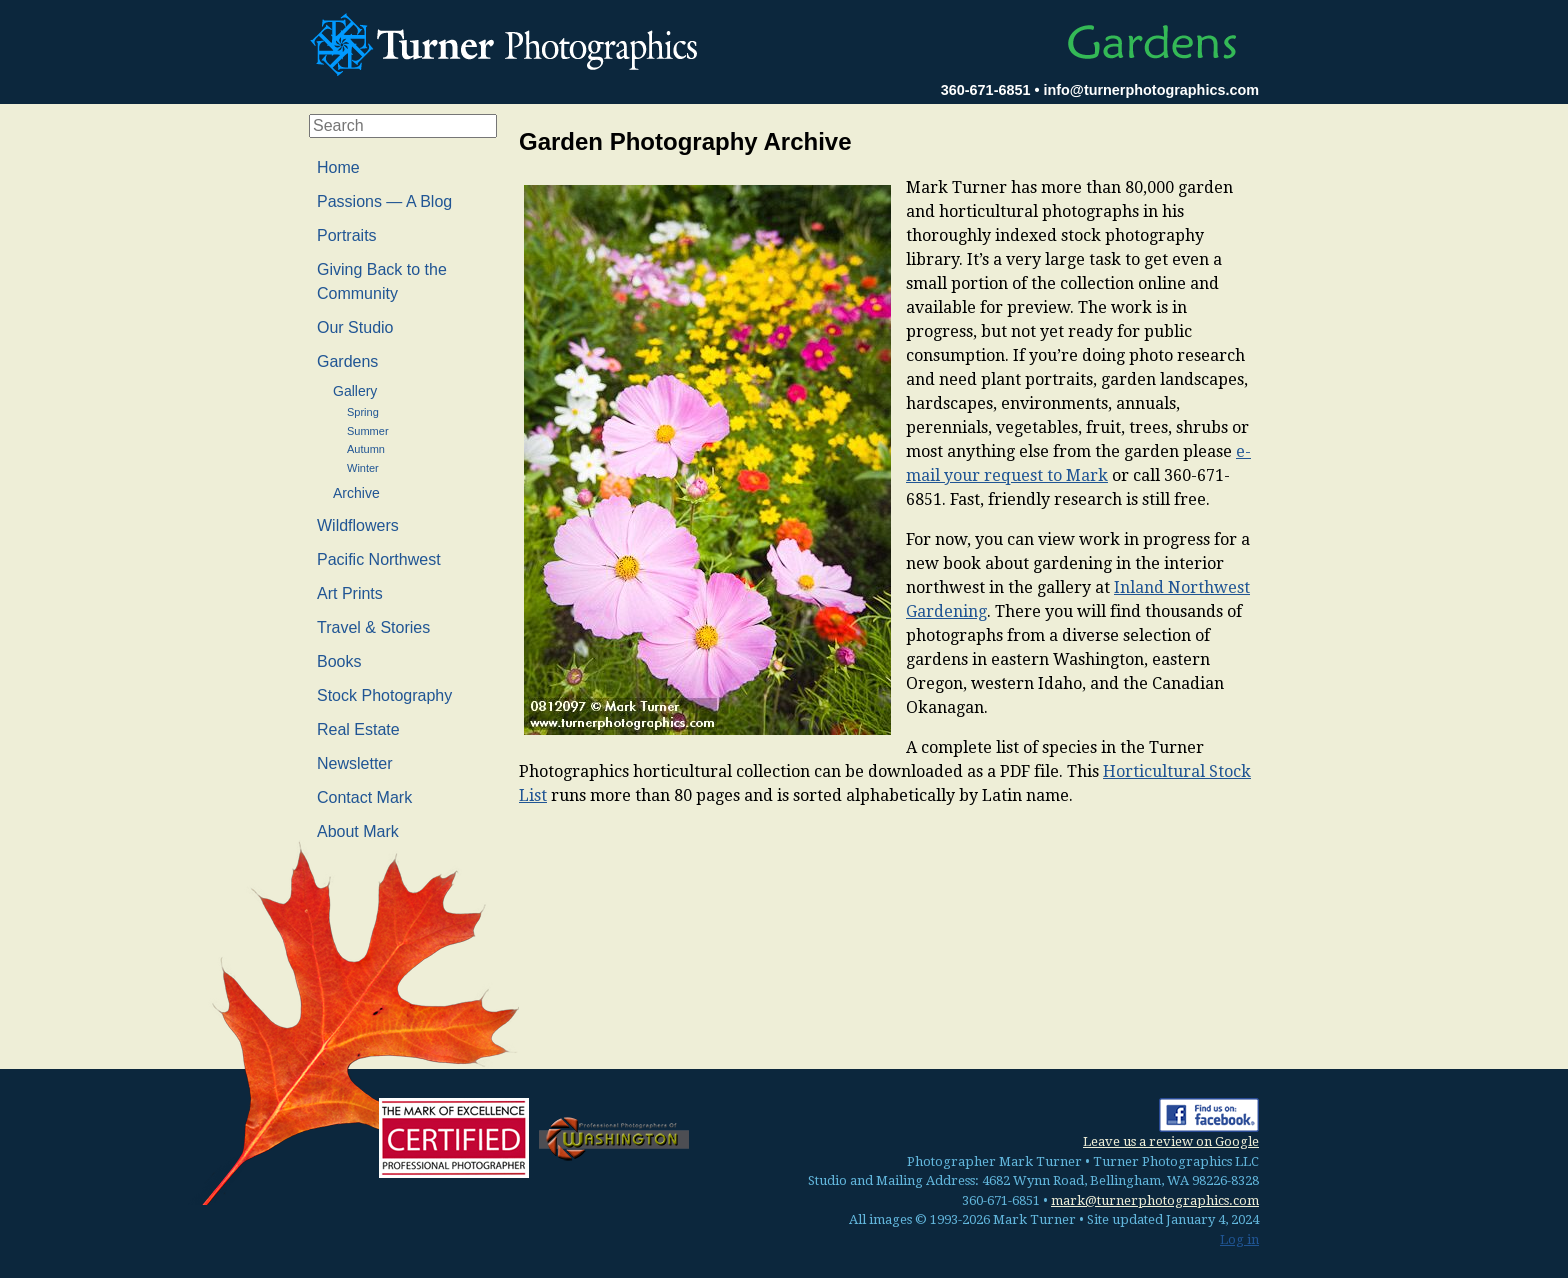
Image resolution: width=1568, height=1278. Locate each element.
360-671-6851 (986, 90)
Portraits (347, 235)
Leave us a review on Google (1171, 1141)
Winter (363, 468)
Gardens (347, 361)
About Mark (358, 831)
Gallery (355, 391)
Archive (356, 493)
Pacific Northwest (379, 559)
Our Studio (355, 327)
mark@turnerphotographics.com (1155, 1200)
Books (339, 661)
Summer (368, 431)
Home (338, 167)
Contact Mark (364, 797)
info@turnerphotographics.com (1151, 90)
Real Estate (358, 729)
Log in (1239, 1239)
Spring (363, 412)
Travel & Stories (373, 627)
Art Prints (350, 593)
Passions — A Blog (384, 201)
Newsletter (355, 763)
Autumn (366, 449)
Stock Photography (384, 695)
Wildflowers (358, 525)
